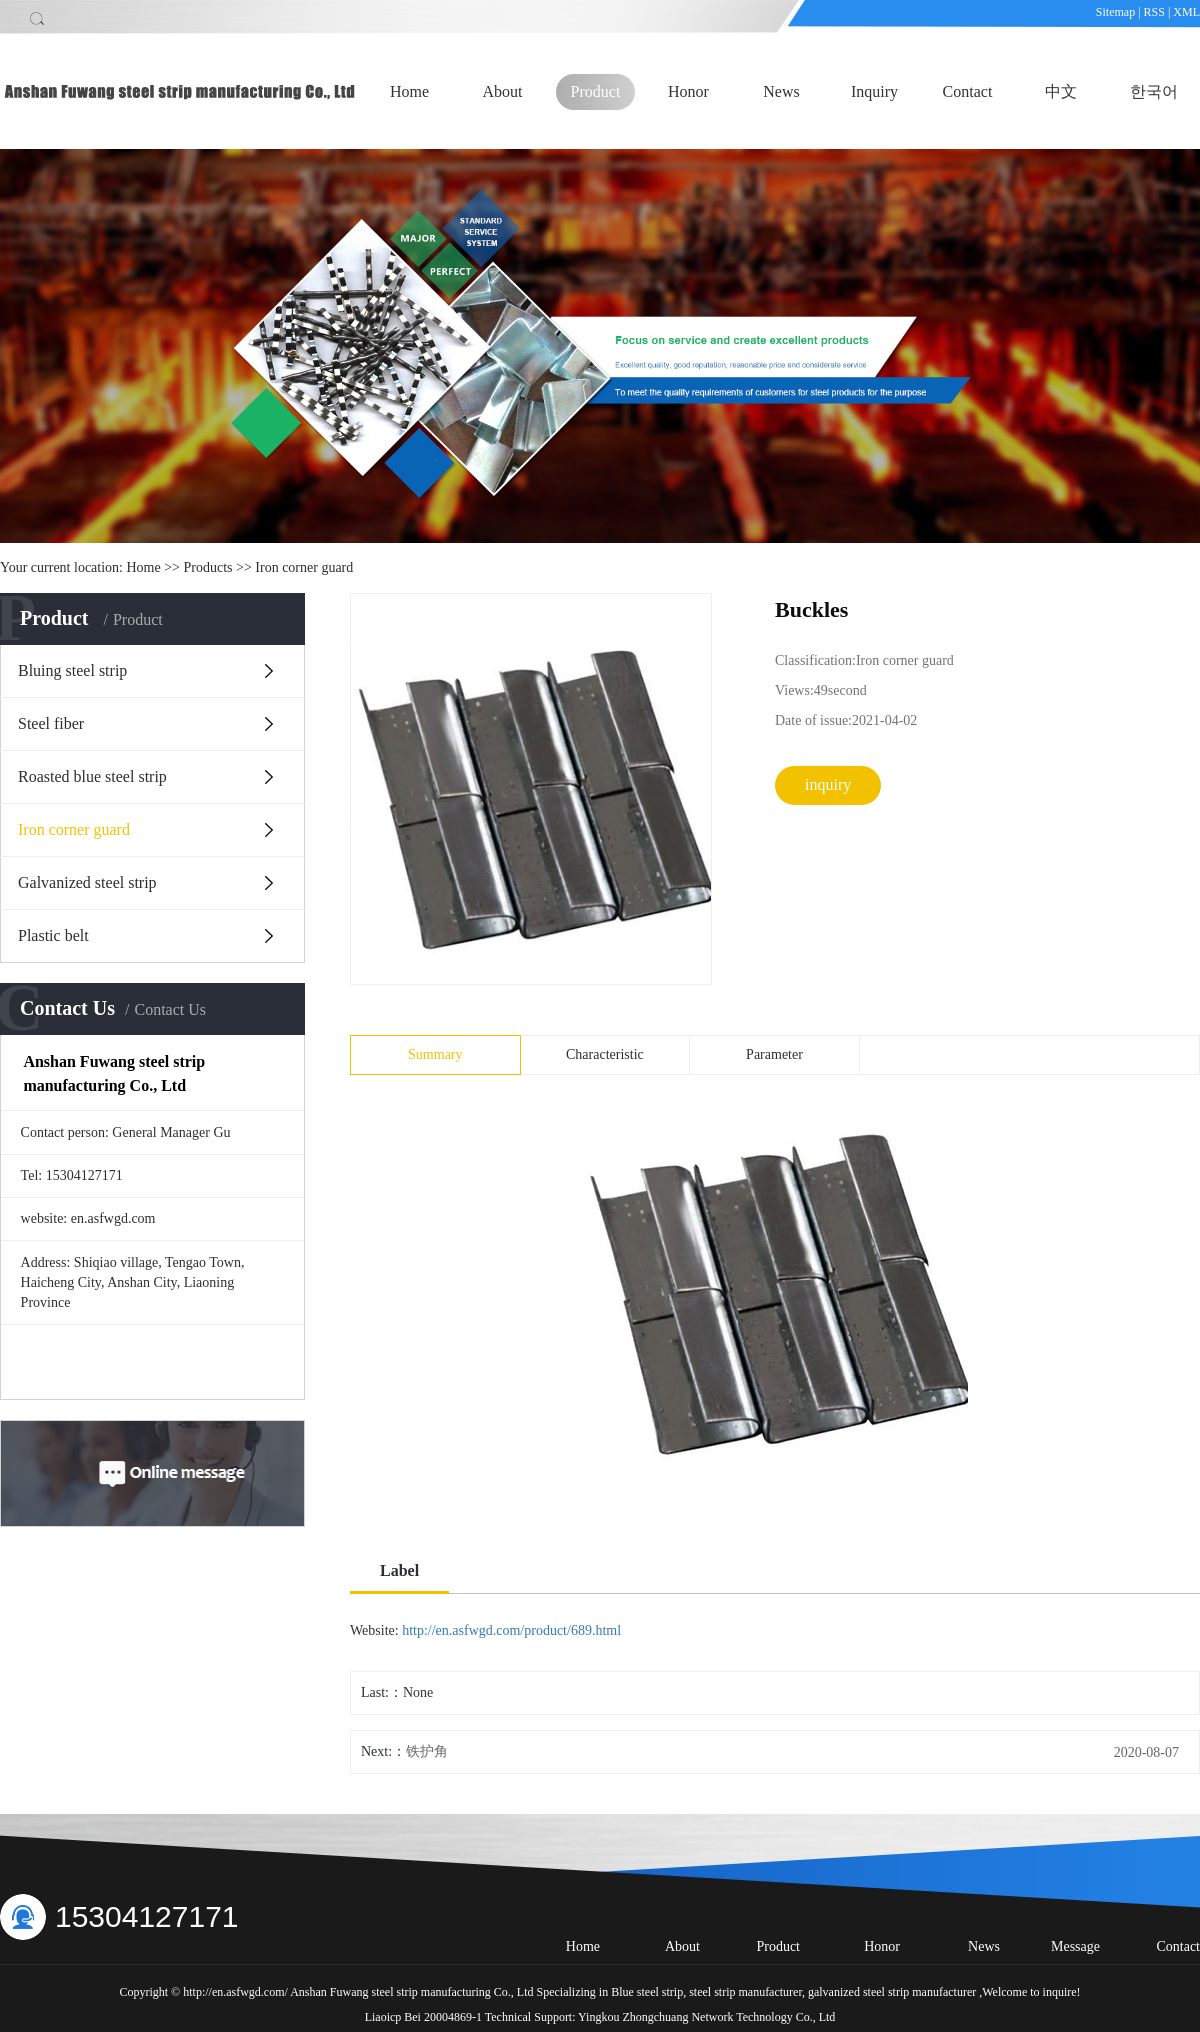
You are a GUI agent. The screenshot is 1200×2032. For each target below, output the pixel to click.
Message (1075, 1946)
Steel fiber (51, 723)
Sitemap (1117, 12)
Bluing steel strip (72, 670)
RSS (1154, 12)
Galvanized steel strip (87, 882)
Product (596, 91)
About (503, 91)
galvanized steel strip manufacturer (890, 1992)
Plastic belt (53, 935)
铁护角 (427, 1751)
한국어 (1154, 91)
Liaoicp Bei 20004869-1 (423, 2017)
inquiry (828, 784)
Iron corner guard (304, 567)
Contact (968, 91)
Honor (688, 91)
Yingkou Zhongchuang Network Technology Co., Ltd (706, 2017)
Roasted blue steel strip (92, 776)
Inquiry (874, 91)
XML (1186, 12)
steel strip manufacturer (744, 1992)
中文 (1061, 91)
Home (409, 91)
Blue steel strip (647, 1992)
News (781, 91)
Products (208, 567)
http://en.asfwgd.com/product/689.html (511, 1630)
